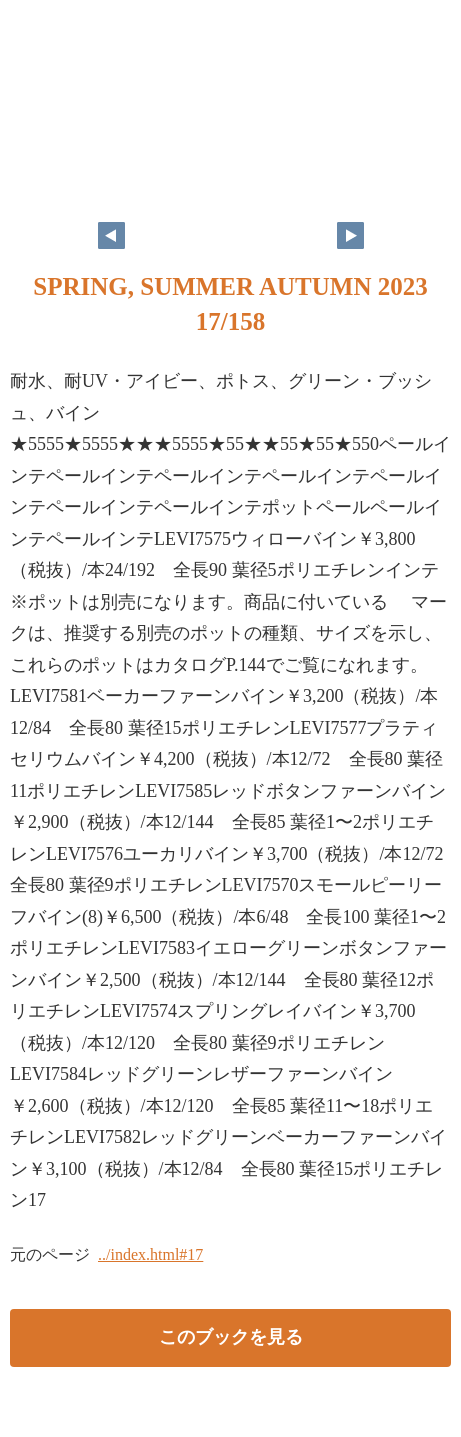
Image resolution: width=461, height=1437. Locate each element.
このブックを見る (231, 1337)
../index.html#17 (150, 1254)
